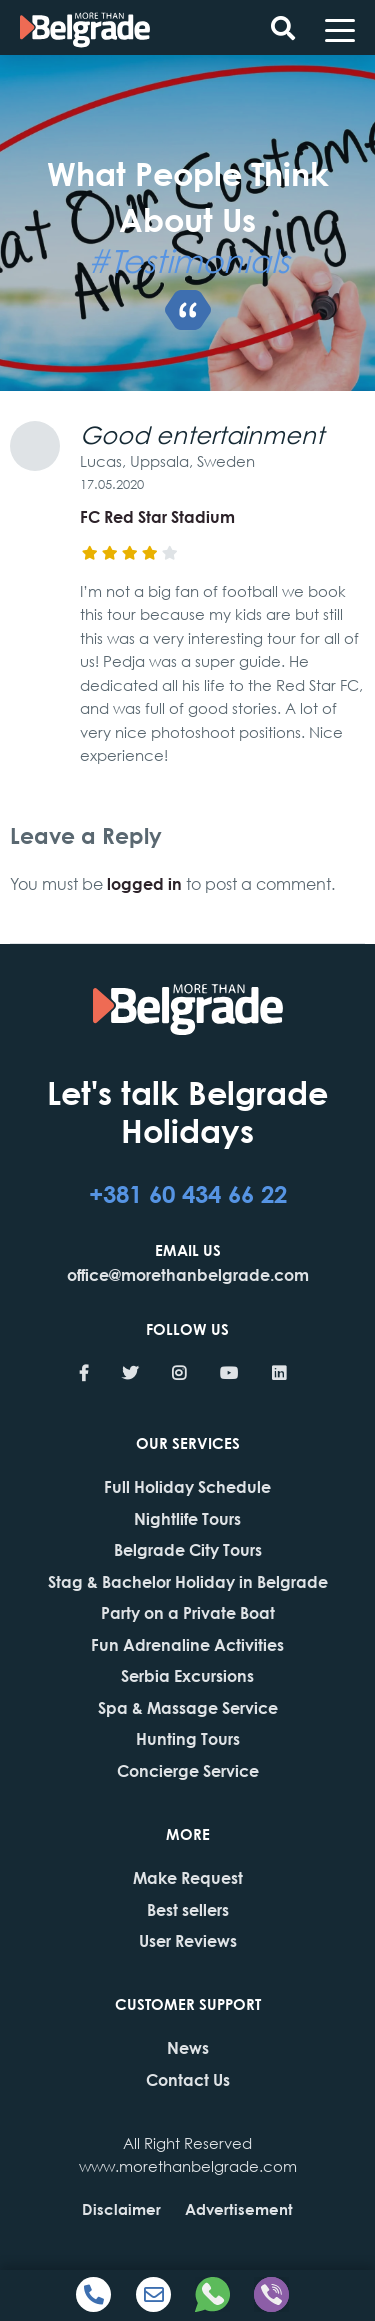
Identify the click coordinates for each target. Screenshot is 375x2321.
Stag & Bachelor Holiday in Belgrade (188, 1581)
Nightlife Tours (187, 1518)
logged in (144, 883)
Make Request (188, 1877)
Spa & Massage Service (188, 1707)
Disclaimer (121, 2209)
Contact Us (188, 2079)
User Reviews (188, 1940)
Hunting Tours (188, 1738)
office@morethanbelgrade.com (188, 1274)
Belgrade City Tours (188, 1549)
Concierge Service (188, 1770)
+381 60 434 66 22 (188, 1193)
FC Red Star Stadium (157, 516)
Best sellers (188, 1909)
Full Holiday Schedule (187, 1486)
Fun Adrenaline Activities (187, 1644)
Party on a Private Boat (188, 1612)
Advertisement (239, 2209)
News (188, 2047)
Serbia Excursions (187, 1675)
